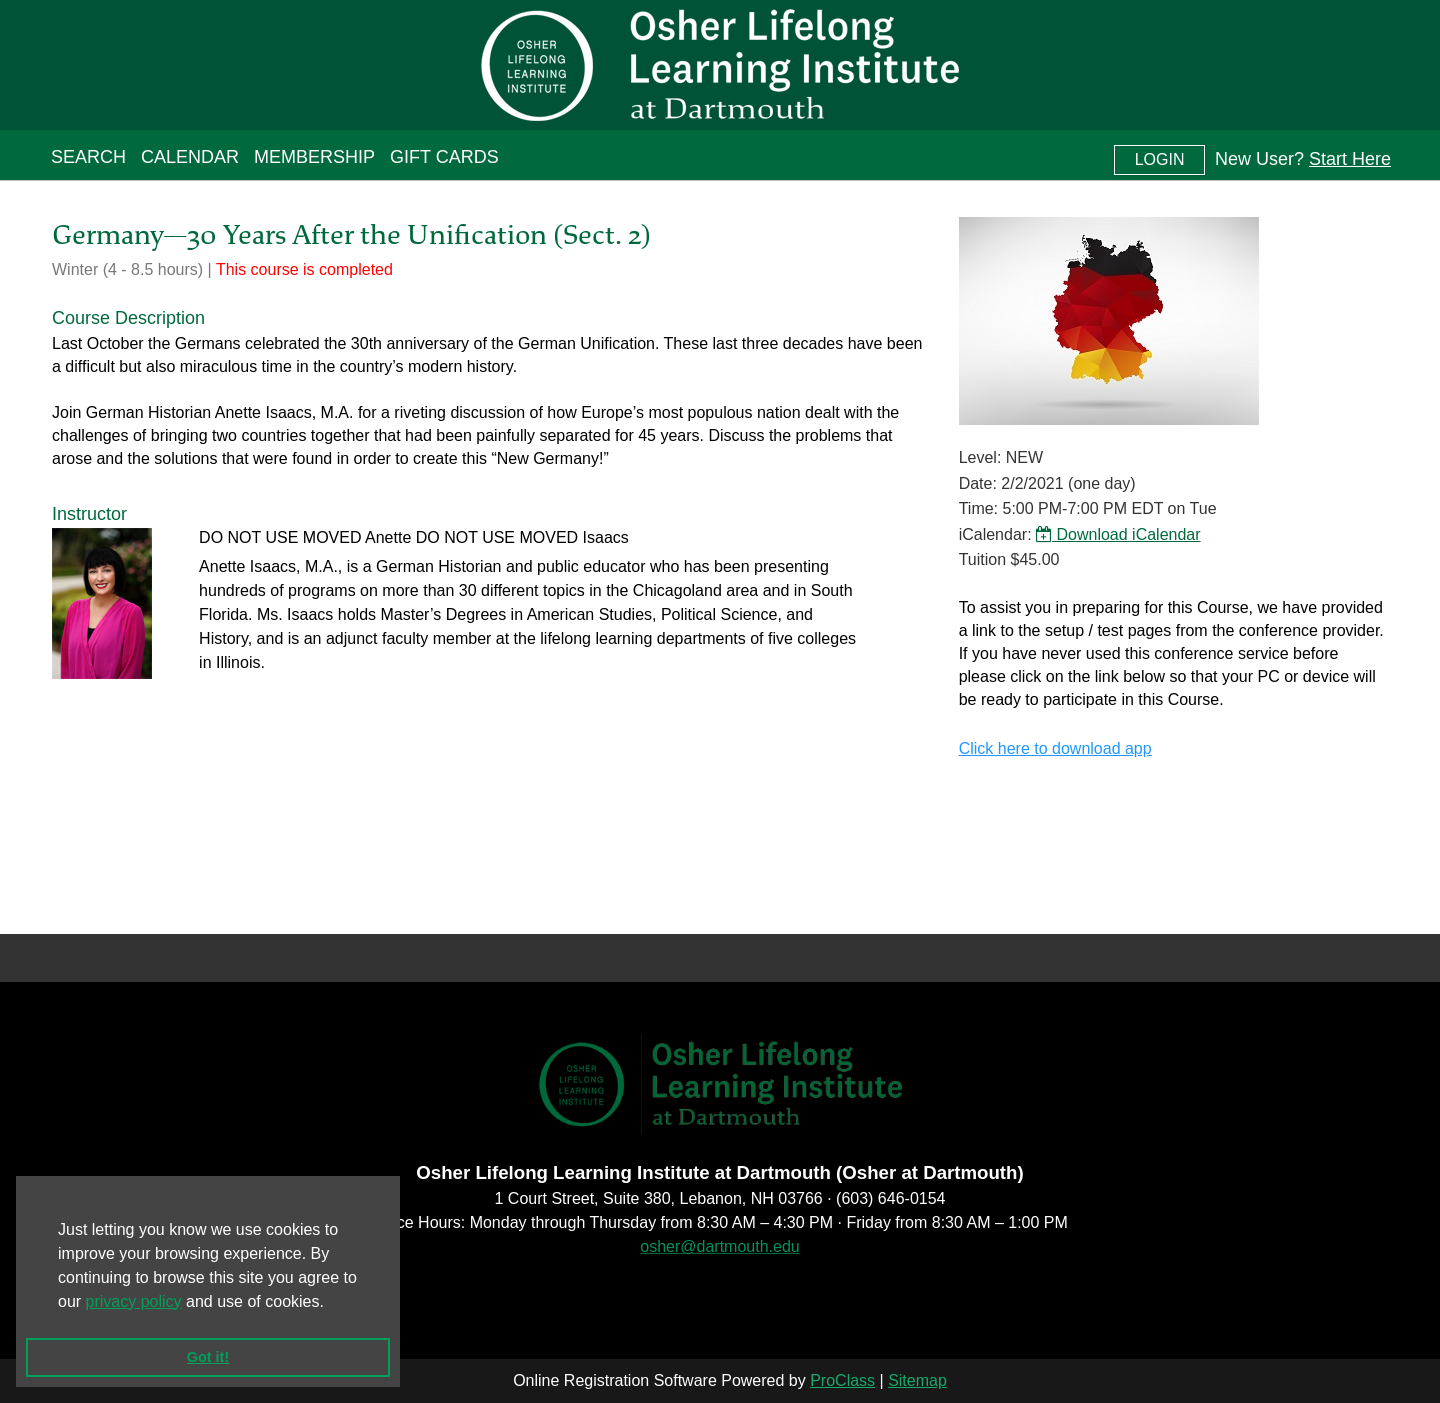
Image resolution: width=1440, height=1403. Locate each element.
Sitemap (917, 1380)
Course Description (128, 318)
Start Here (1350, 159)
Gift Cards (444, 157)
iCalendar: (995, 534)
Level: (980, 457)
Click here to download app (1055, 748)
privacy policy (134, 1301)
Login (1160, 159)
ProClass (842, 1380)
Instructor (89, 514)
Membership (314, 157)
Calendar (190, 157)
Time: (978, 508)
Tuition (982, 559)
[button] (331, 1303)
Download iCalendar (1118, 534)
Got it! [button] (208, 1357)
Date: (978, 483)
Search (88, 157)
